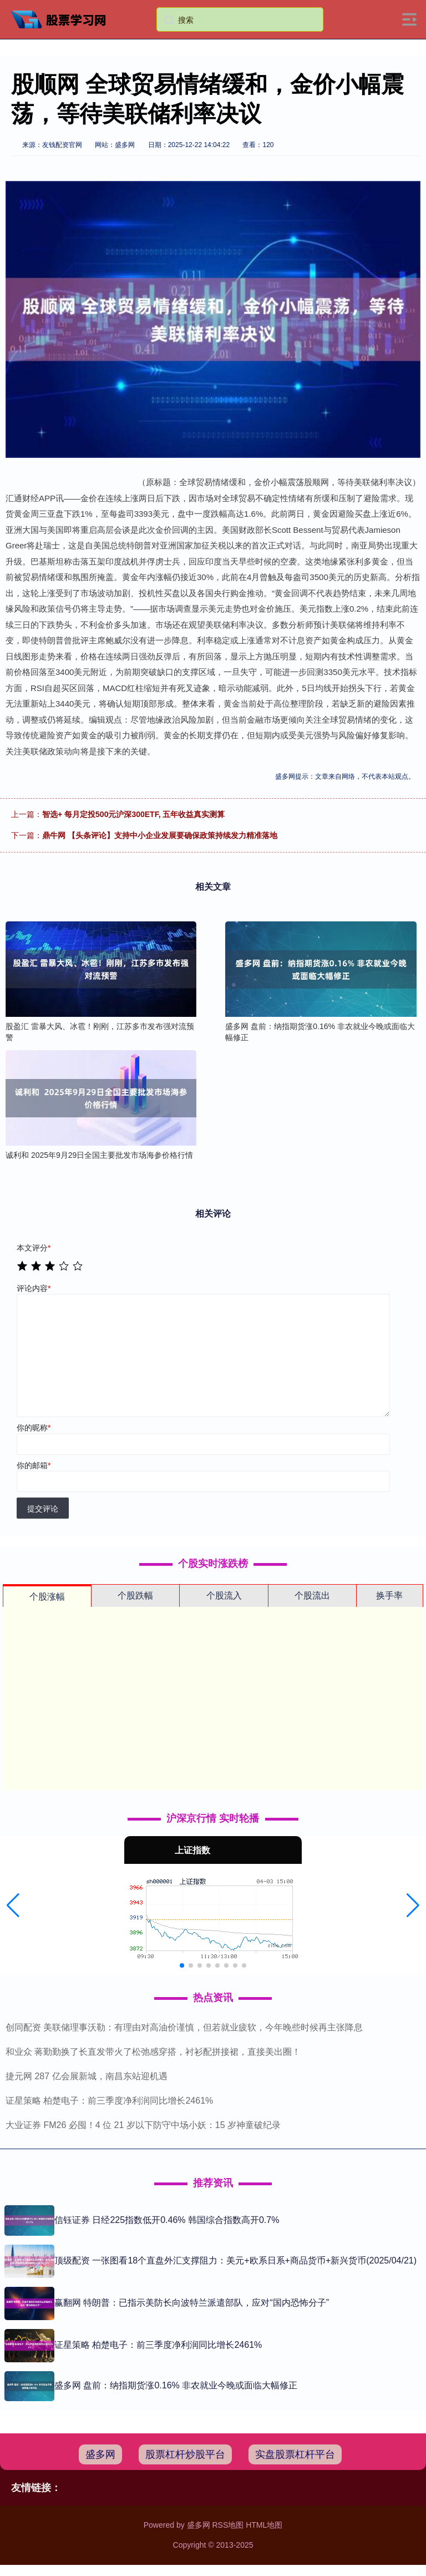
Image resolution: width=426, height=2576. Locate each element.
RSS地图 (228, 2524)
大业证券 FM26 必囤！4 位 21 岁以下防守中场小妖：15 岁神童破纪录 (143, 2125)
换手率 (389, 1595)
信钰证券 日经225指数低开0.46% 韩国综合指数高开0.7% (166, 2220)
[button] (13, 1905)
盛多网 (100, 2454)
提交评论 (42, 1508)
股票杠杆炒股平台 (185, 2454)
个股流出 (312, 1595)
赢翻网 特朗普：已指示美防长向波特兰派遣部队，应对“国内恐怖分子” (191, 2302)
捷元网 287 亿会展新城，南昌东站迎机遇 (87, 2076)
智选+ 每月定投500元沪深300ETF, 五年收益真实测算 (133, 814)
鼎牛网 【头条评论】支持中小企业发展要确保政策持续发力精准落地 (159, 835)
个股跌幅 (135, 1595)
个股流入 (224, 1595)
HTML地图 (264, 2524)
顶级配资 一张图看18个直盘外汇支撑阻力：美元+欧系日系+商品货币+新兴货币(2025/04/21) (235, 2260)
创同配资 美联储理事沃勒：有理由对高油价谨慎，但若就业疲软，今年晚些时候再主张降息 (184, 2027)
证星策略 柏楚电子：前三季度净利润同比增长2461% (109, 2100)
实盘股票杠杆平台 (295, 2454)
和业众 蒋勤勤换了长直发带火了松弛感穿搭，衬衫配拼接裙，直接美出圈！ (153, 2051)
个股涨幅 (47, 1596)
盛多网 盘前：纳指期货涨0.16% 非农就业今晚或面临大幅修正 (175, 2385)
